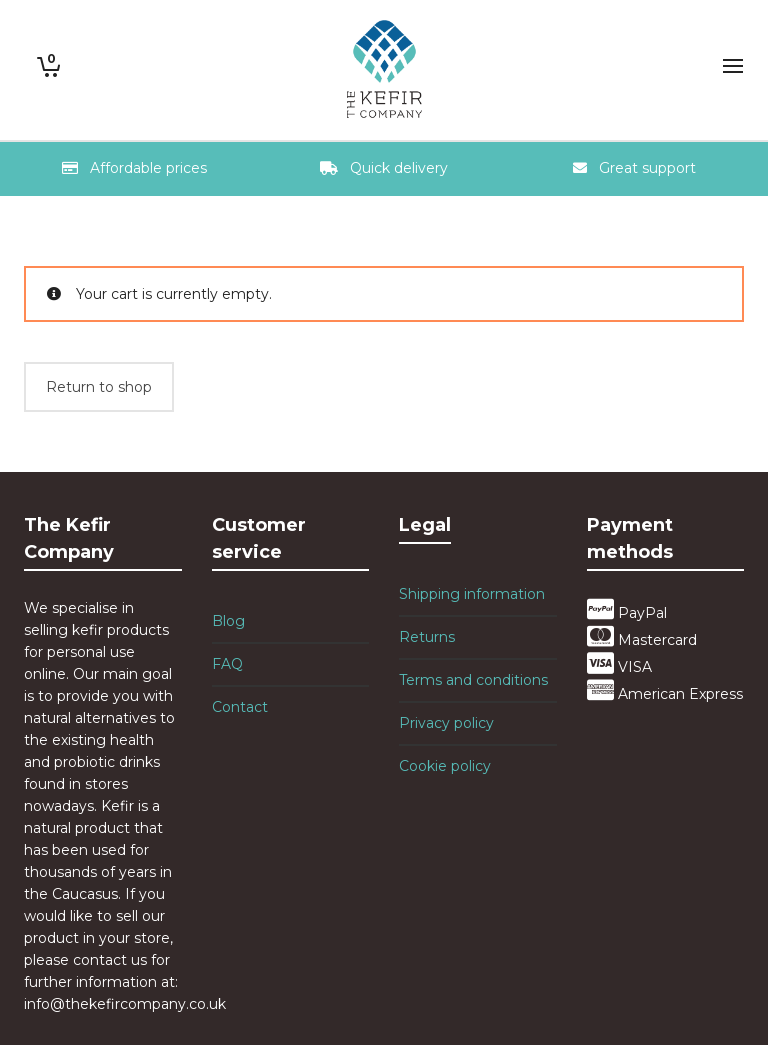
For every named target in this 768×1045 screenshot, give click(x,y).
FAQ (227, 664)
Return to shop (99, 387)
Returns (427, 637)
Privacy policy (446, 723)
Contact (240, 707)
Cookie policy (445, 766)
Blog (228, 621)
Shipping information (472, 594)
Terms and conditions (473, 680)
